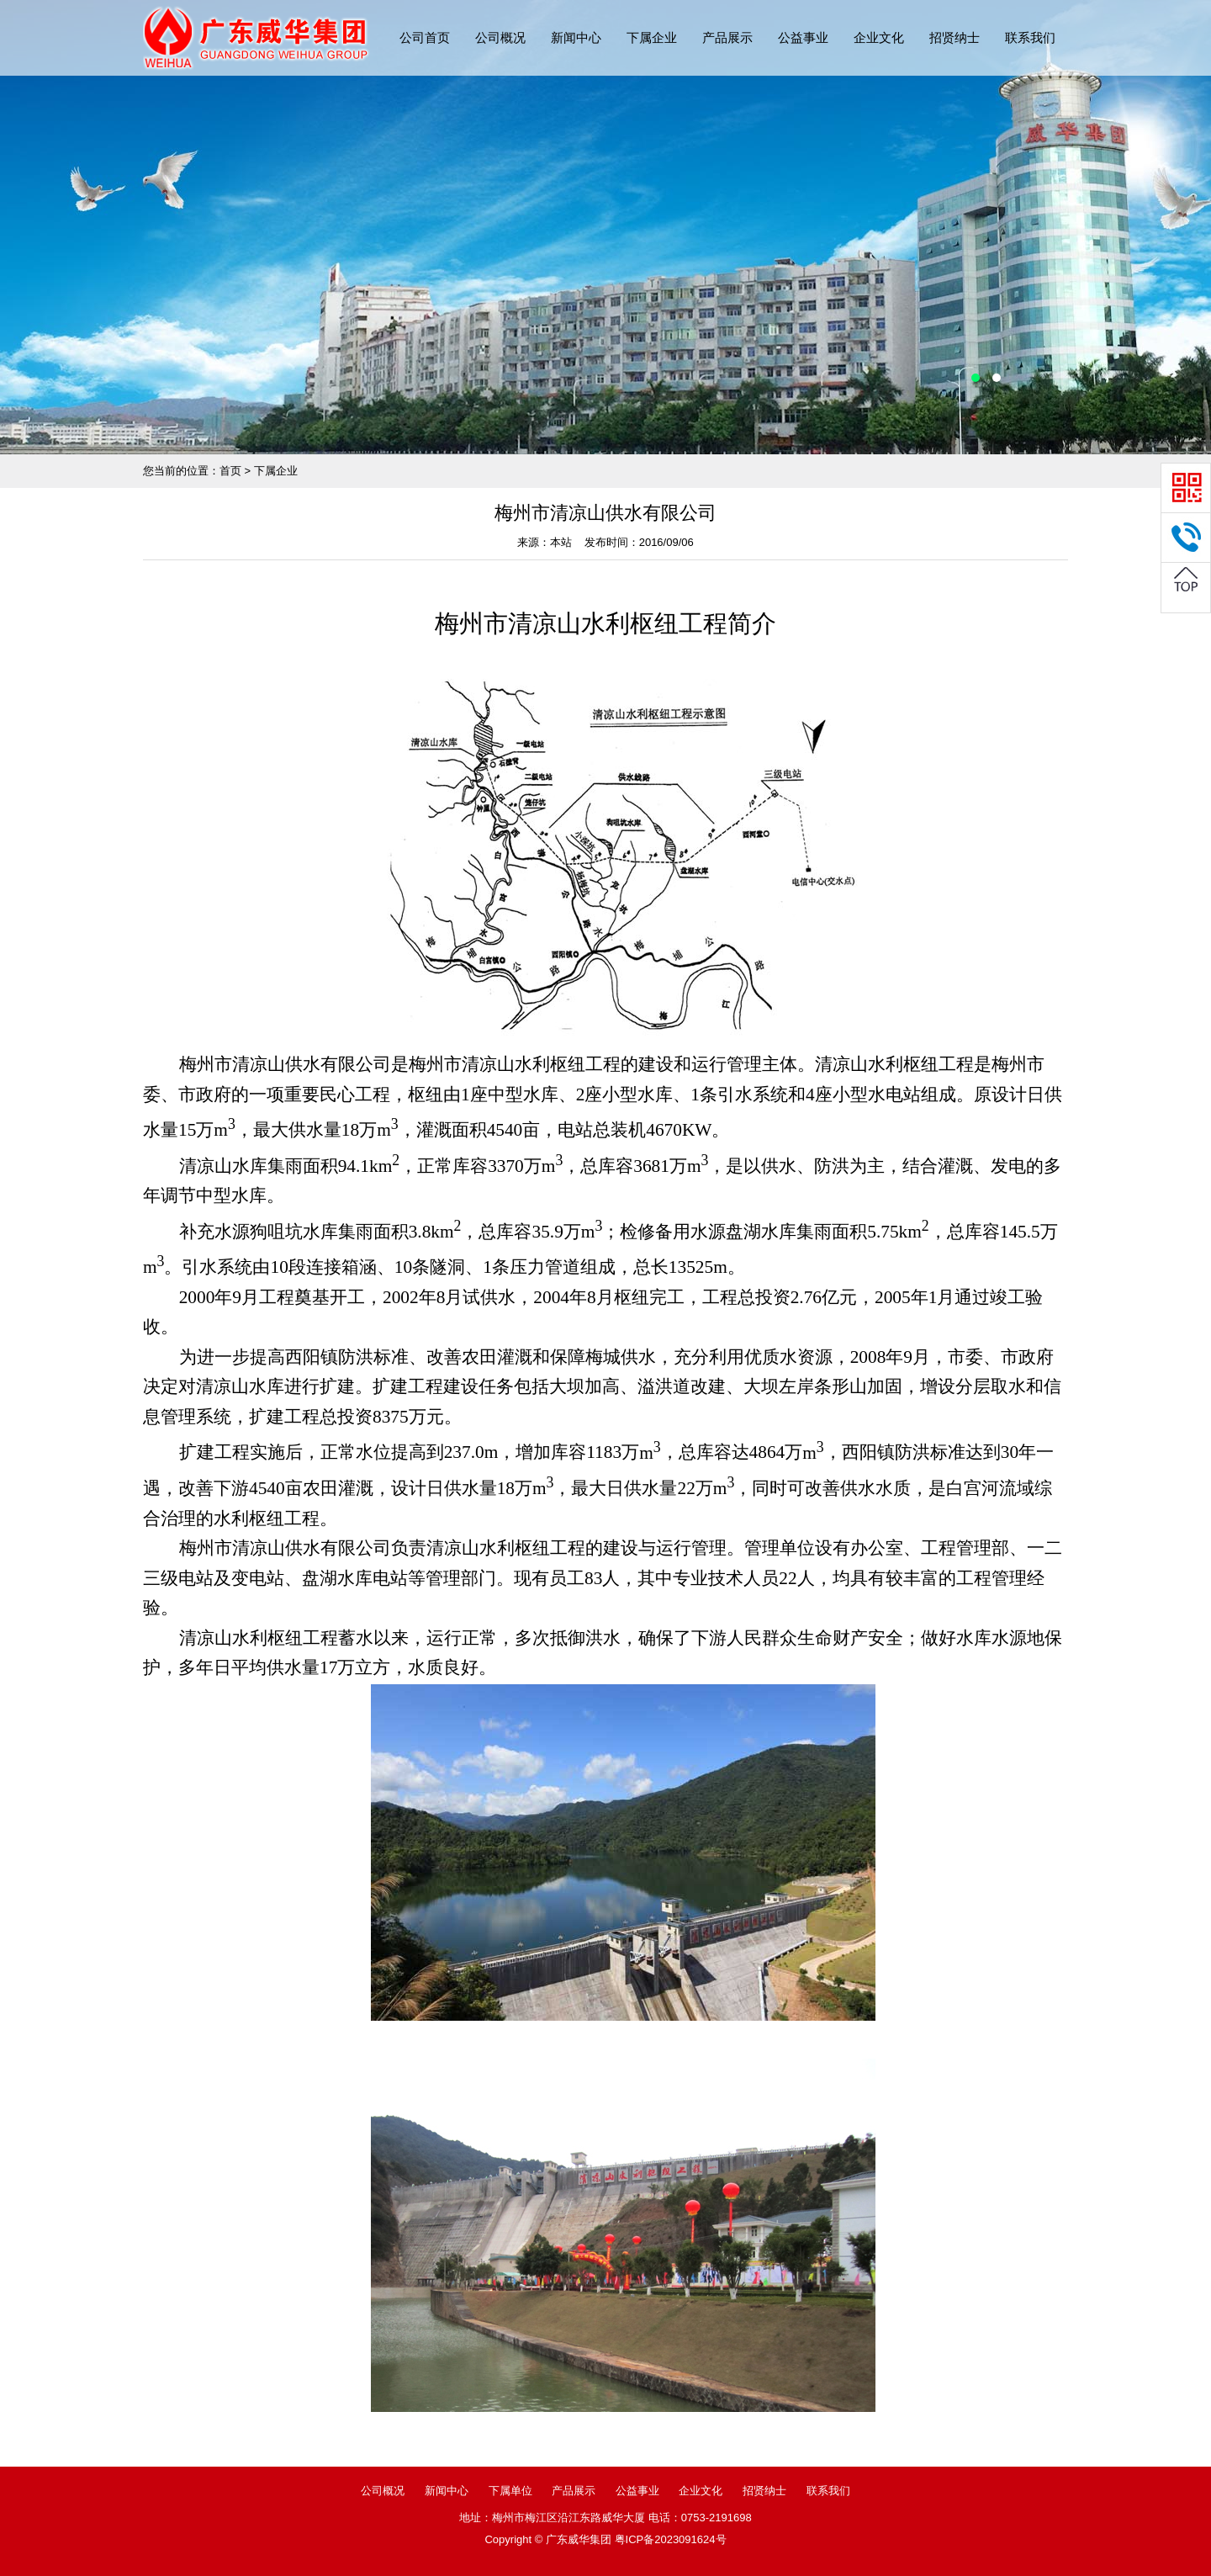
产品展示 (727, 37)
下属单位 (510, 2490)
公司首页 (424, 37)
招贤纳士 (954, 37)
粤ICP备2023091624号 (671, 2539)
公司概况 (500, 37)
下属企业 (652, 37)
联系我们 (1030, 37)
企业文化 (879, 37)
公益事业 (803, 37)
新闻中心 (576, 37)
